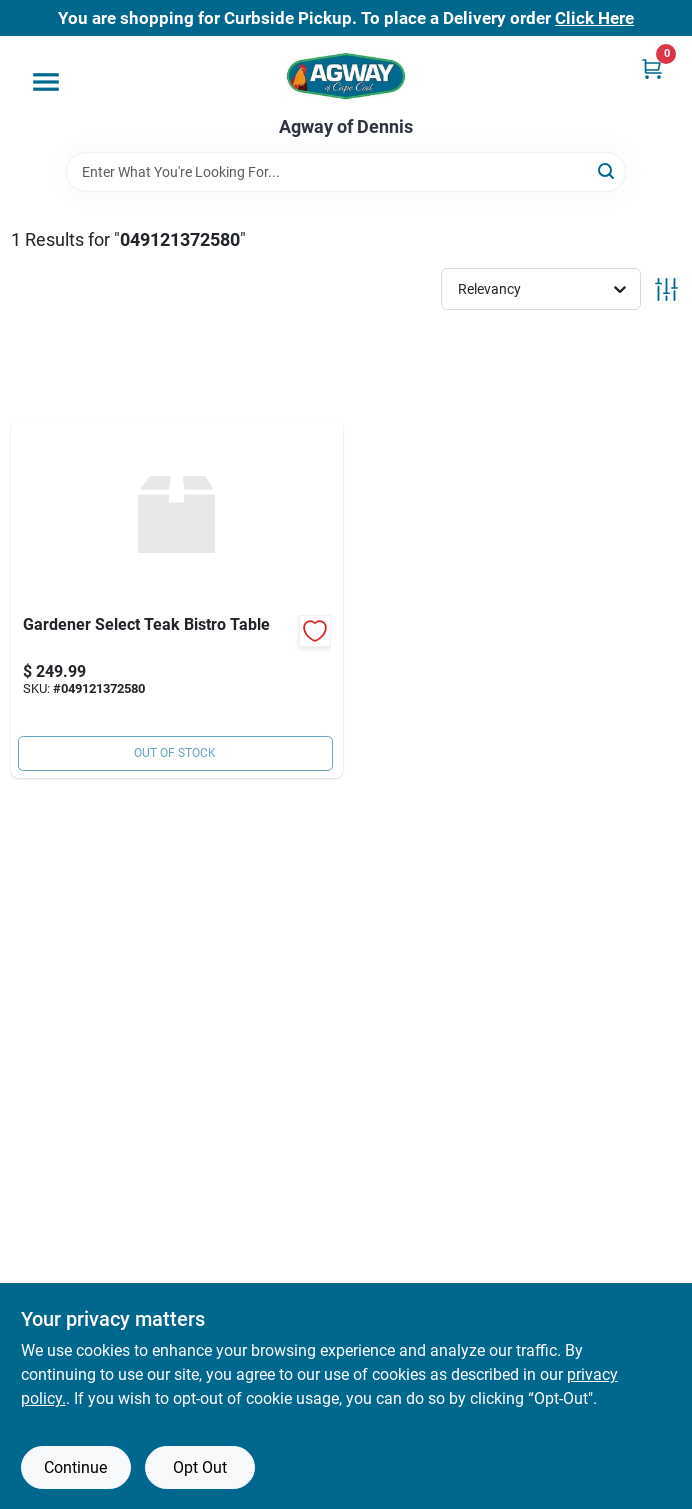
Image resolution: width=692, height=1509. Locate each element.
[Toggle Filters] (666, 289)
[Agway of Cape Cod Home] (346, 76)
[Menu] (46, 82)
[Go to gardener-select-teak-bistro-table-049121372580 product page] (177, 598)
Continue (75, 1467)
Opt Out (200, 1467)
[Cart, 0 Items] (652, 68)
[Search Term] (346, 172)
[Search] (607, 170)
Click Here (594, 18)
